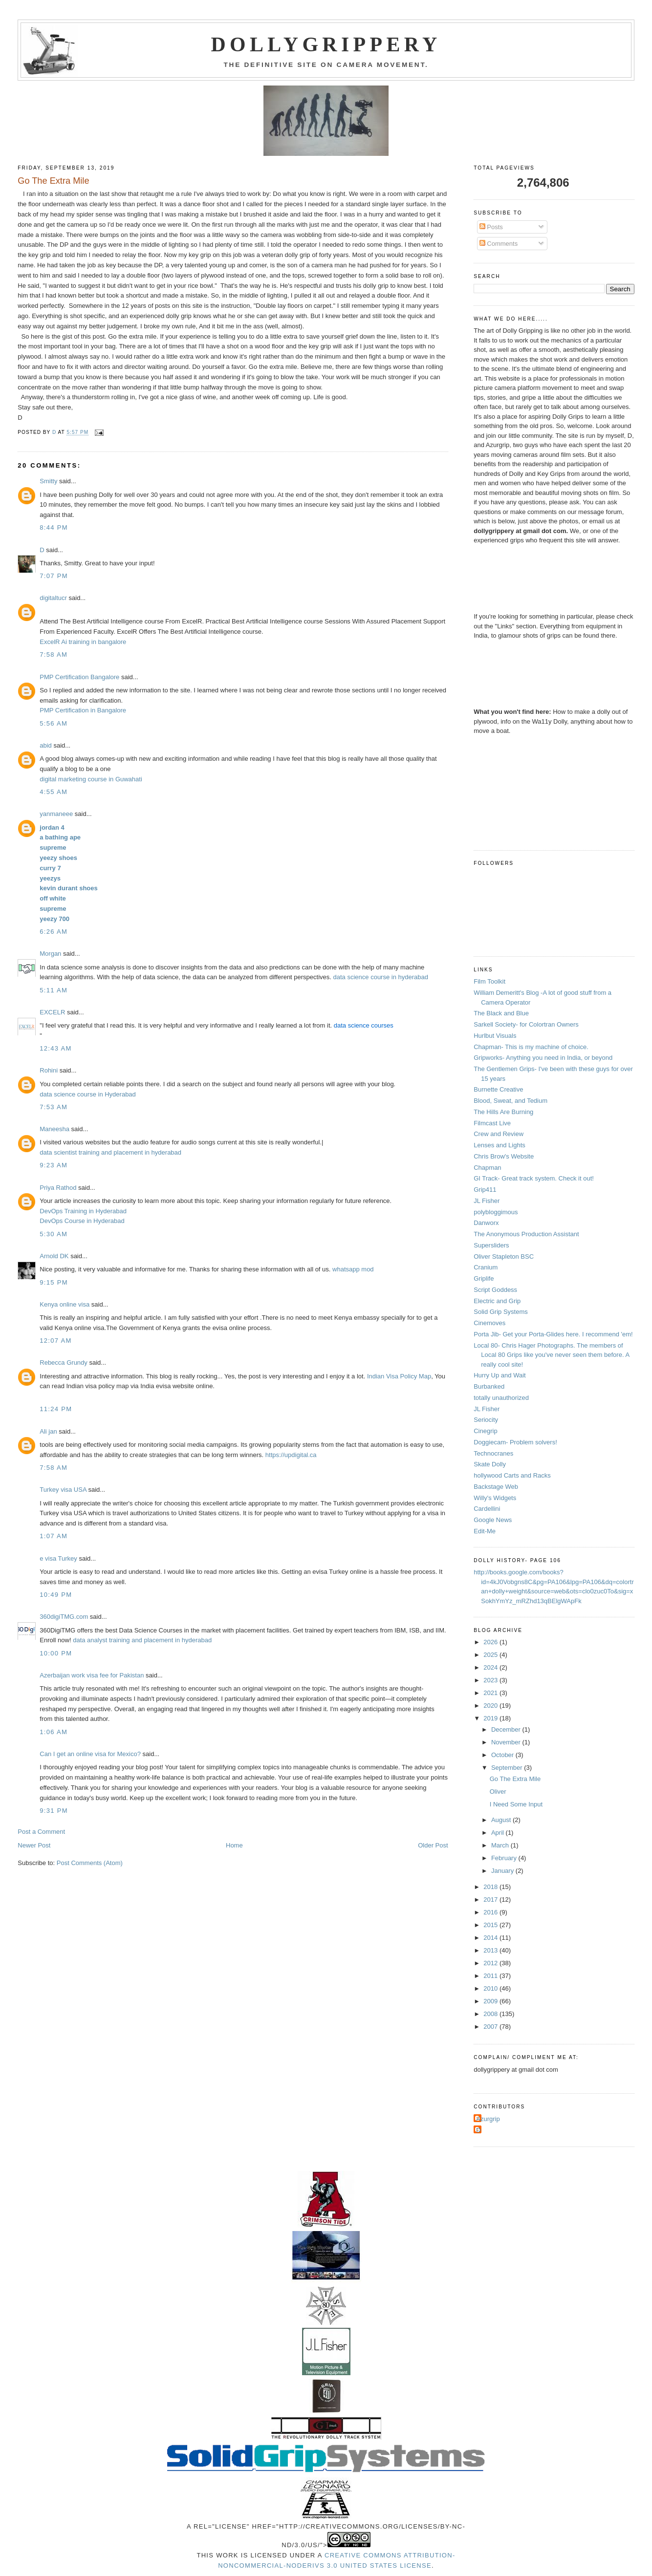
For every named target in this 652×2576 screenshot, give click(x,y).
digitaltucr (53, 597)
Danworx (486, 1222)
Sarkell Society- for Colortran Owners (526, 1024)
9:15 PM (54, 1282)
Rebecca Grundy (63, 1362)
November (506, 1742)
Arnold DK (54, 1256)
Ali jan (48, 1431)
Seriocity (486, 1419)
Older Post (433, 1845)
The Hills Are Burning (503, 1112)
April (498, 1832)
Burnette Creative (498, 1089)
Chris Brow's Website (504, 1156)
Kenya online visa (64, 1304)
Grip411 (485, 1189)
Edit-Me (485, 1531)
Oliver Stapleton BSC (504, 1256)
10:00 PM (56, 1653)
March (501, 1845)
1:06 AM (53, 1732)
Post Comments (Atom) (90, 1863)
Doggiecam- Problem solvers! (515, 1442)
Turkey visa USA (63, 1489)
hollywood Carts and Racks (512, 1475)
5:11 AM (53, 990)
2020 (491, 1705)
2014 (491, 1937)
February (505, 1858)
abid (46, 745)
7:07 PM (54, 576)
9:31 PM (54, 1810)
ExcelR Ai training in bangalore (83, 641)
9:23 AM (53, 1165)
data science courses (363, 1025)
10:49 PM (56, 1594)
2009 (491, 2001)
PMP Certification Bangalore (79, 677)
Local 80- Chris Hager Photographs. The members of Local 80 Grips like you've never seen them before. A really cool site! (551, 1355)
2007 (491, 2026)
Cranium (486, 1267)
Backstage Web (496, 1486)
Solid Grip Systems (501, 1311)
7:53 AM (53, 1107)
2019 (491, 1718)
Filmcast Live (492, 1123)
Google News (493, 1520)
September (507, 1767)
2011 (491, 1975)
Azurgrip (488, 2119)
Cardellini (487, 1508)
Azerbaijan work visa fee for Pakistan (92, 1675)
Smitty (48, 481)
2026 (491, 1642)
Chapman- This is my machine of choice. (531, 1047)
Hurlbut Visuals (495, 1035)
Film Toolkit (489, 981)
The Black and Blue (501, 1013)
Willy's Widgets (495, 1498)
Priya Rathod (58, 1187)
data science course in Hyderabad (88, 1094)
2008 (491, 2014)
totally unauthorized (501, 1397)
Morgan (50, 953)
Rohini (49, 1070)
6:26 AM (53, 931)
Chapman (487, 1167)
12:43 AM (55, 1048)
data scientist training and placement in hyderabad (110, 1152)
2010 (491, 1988)
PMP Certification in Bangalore (83, 710)
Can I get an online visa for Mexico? (90, 1754)
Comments (498, 243)
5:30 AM (53, 1234)
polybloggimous (496, 1212)
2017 (491, 1899)
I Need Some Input (516, 1804)
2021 (491, 1692)
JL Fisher (487, 1200)
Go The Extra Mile (515, 1778)
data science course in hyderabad (380, 977)
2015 (491, 1925)
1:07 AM (53, 1536)
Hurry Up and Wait (499, 1375)
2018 (491, 1886)
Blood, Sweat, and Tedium (510, 1100)
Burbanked (489, 1386)
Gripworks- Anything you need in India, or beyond (543, 1057)
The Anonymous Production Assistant (526, 1234)
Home (234, 1845)
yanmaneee (56, 813)
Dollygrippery (326, 44)
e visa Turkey (58, 1558)
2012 (491, 1963)
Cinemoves (489, 1323)
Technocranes (493, 1453)
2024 (491, 1667)
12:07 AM (55, 1340)
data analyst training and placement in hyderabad (142, 1640)
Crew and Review (498, 1134)
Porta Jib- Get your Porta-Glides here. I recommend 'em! (553, 1334)
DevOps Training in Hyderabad (83, 1211)
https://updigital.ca (291, 1455)
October (503, 1755)
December (506, 1729)
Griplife (484, 1278)
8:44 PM (54, 527)
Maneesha (54, 1129)
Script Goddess (495, 1289)
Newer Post (34, 1845)
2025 (491, 1654)
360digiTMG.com (64, 1616)
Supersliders (491, 1245)
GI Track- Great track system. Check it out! (534, 1178)
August (502, 1820)
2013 (491, 1950)
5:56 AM (53, 723)
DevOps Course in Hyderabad (82, 1220)
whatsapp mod (353, 1269)
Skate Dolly (490, 1464)
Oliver (498, 1791)
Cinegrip (485, 1431)
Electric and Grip (497, 1301)
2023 (491, 1680)
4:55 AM (53, 791)
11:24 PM (56, 1409)
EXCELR (52, 1012)
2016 (491, 1912)
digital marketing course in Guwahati (91, 779)
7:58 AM (53, 654)
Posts (491, 227)
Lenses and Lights (499, 1145)
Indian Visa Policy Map (399, 1376)
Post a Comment (41, 1831)
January (503, 1870)
